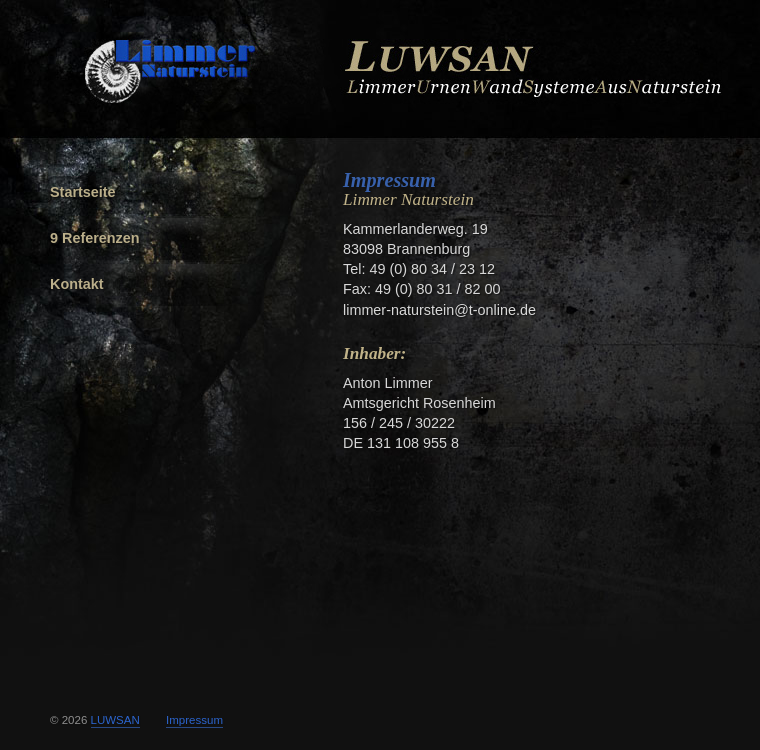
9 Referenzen (95, 238)
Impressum (389, 180)
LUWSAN (115, 720)
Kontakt (77, 284)
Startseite (83, 192)
